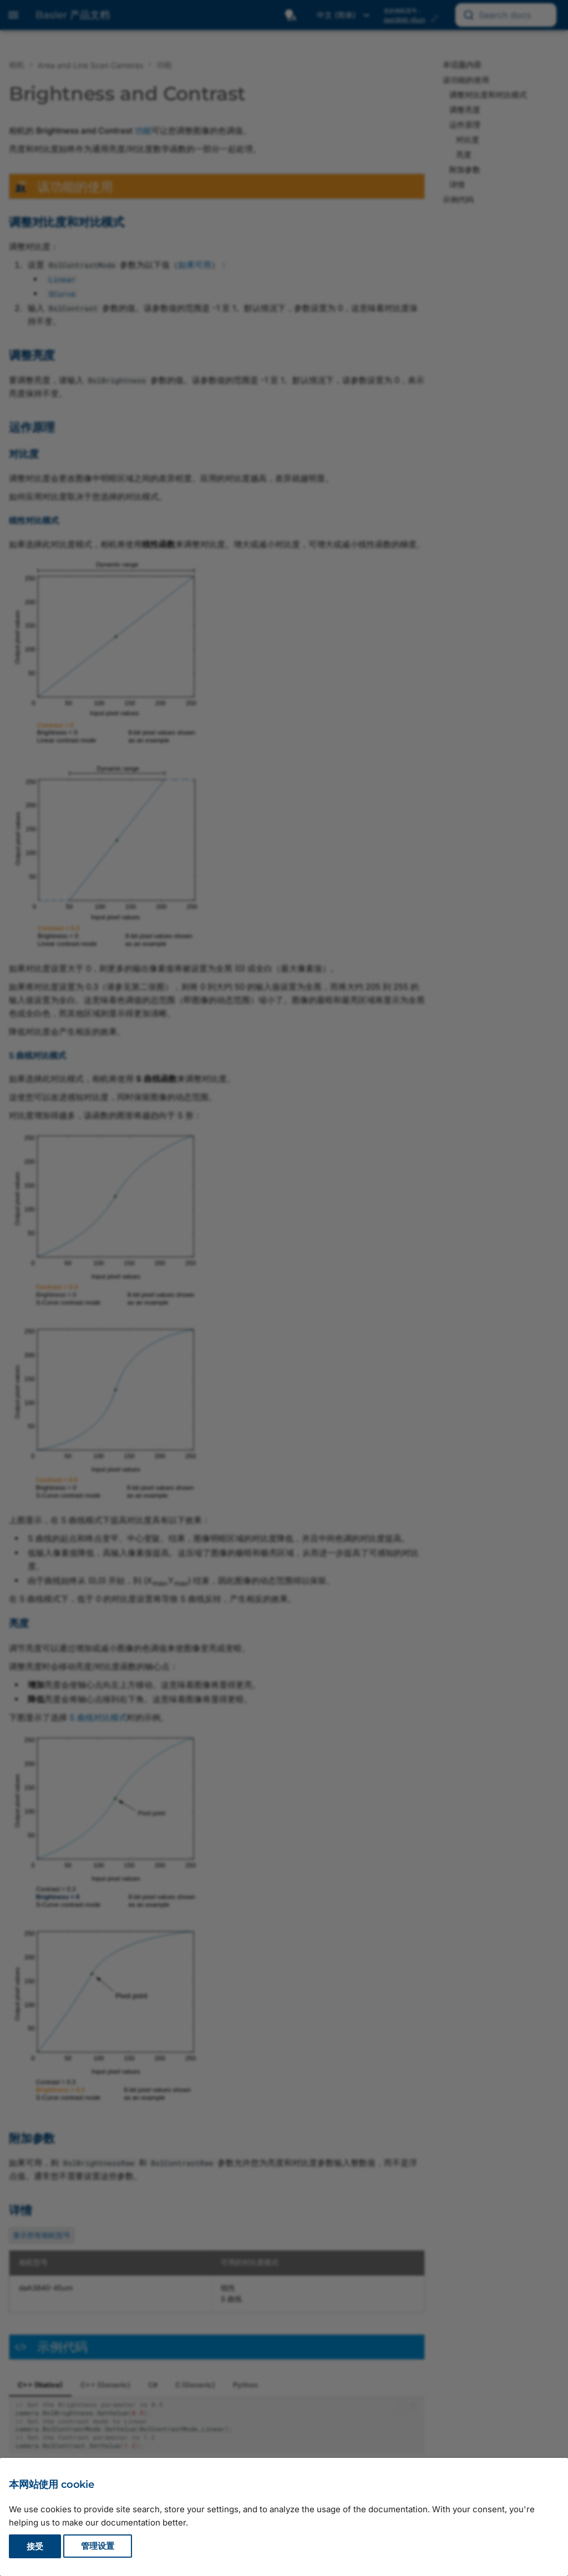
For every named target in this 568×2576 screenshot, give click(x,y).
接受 (35, 2546)
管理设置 (97, 2546)
